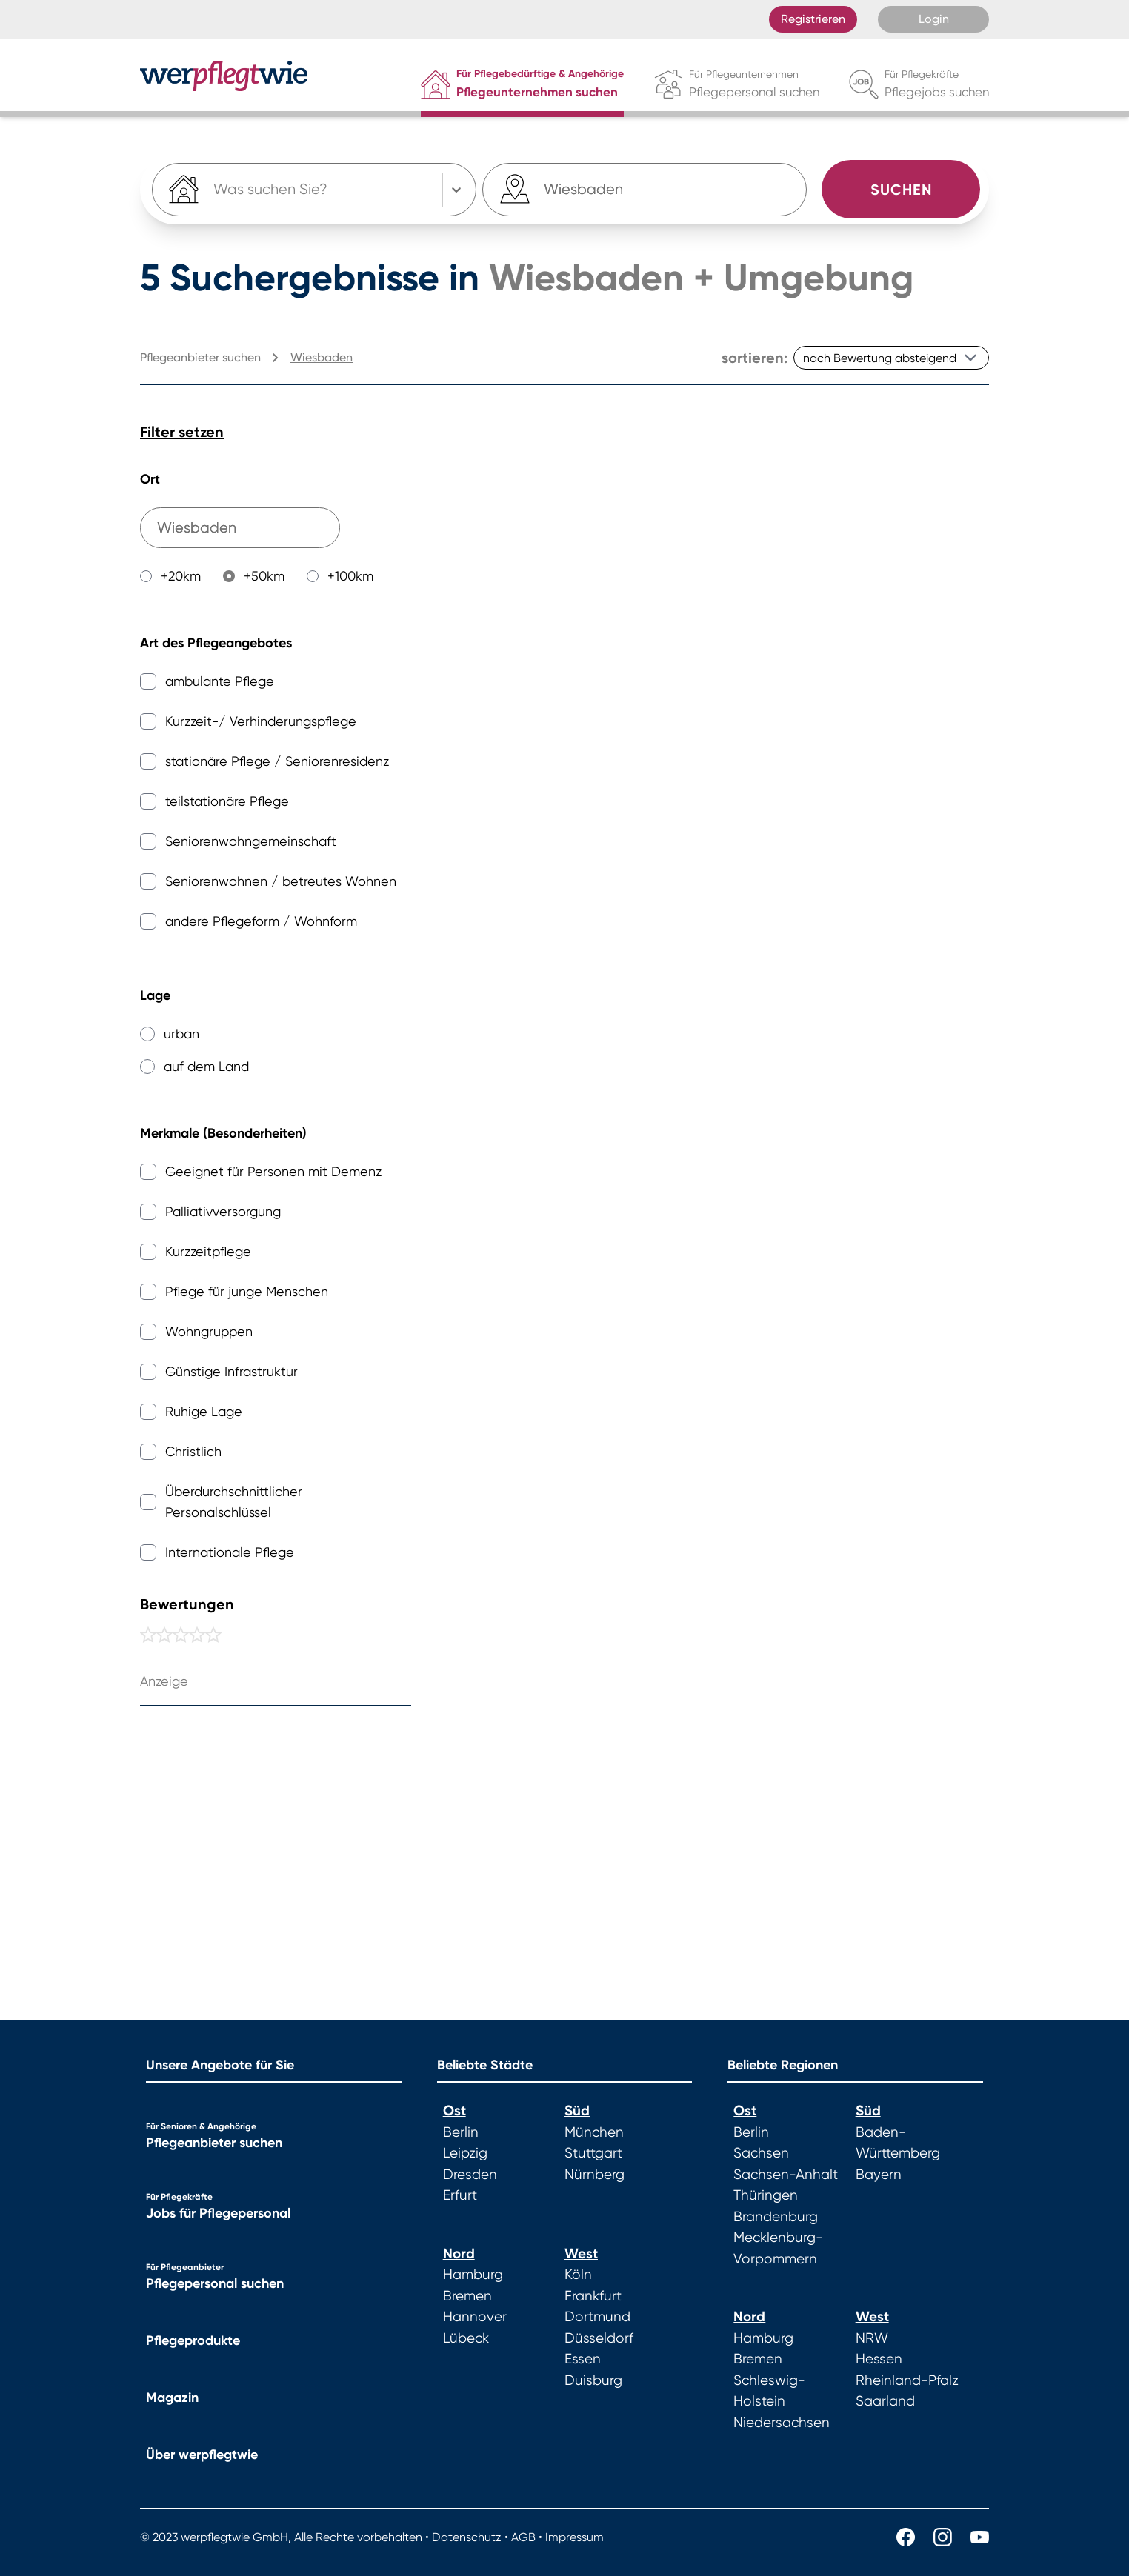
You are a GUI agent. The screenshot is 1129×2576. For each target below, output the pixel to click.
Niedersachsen (781, 2423)
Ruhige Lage (203, 1411)
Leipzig (465, 2153)
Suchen (901, 189)
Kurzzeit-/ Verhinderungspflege (260, 721)
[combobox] (585, 189)
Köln (578, 2274)
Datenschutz (467, 2537)
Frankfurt (593, 2296)
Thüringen (765, 2195)
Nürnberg (594, 2174)
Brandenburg (775, 2217)
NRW (872, 2338)
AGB (523, 2537)
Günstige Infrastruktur (231, 1371)
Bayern (879, 2174)
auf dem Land (206, 1066)
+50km (264, 576)
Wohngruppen (209, 1331)
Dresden (470, 2174)
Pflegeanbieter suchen (214, 2143)
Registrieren (813, 19)
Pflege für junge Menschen (246, 1291)
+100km (350, 576)
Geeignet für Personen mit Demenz (273, 1171)
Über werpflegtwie (202, 2454)
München (594, 2132)
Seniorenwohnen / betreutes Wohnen (280, 881)
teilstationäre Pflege (227, 801)
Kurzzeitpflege (208, 1251)
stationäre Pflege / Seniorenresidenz (277, 761)
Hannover (475, 2317)
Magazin (172, 2397)
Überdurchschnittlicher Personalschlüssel (233, 1502)
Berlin (461, 2132)
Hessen (879, 2359)
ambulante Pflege (219, 681)
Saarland (885, 2401)
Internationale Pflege (229, 1552)
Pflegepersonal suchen (215, 2283)
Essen (582, 2359)
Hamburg (473, 2274)
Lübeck (466, 2338)
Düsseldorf (598, 2338)
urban (181, 1033)
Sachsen (761, 2153)
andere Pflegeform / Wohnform (261, 921)
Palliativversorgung (223, 1211)
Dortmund (597, 2317)
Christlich (193, 1451)
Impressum (574, 2537)
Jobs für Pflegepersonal (218, 2213)
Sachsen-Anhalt (785, 2174)
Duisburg (593, 2380)
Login (934, 19)
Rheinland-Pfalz (907, 2380)
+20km (181, 576)
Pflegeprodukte (193, 2340)
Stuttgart (593, 2153)
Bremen (467, 2296)
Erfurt (460, 2195)
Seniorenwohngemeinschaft (250, 841)
